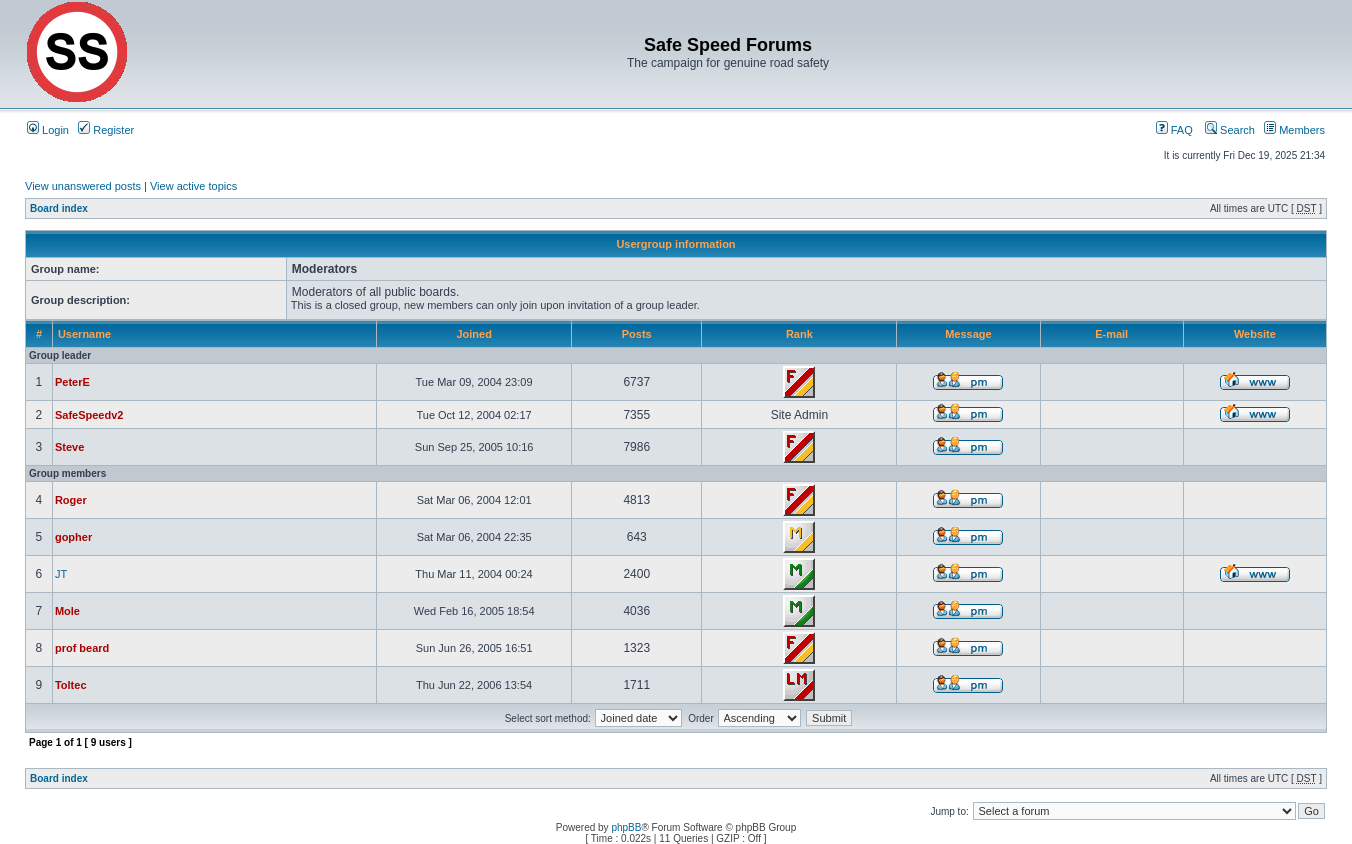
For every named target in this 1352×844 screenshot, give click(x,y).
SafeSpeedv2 (89, 415)
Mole (67, 611)
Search (1230, 130)
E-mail (1111, 334)
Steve (69, 447)
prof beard (82, 648)
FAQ (1174, 130)
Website (1255, 334)
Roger (71, 500)
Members (1294, 130)
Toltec (71, 685)
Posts (637, 334)
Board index (59, 208)
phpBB (626, 827)
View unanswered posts (83, 186)
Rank (799, 334)
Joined (473, 334)
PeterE (72, 382)
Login (48, 130)
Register (106, 130)
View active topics (193, 186)
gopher (73, 537)
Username (84, 334)
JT (61, 574)
